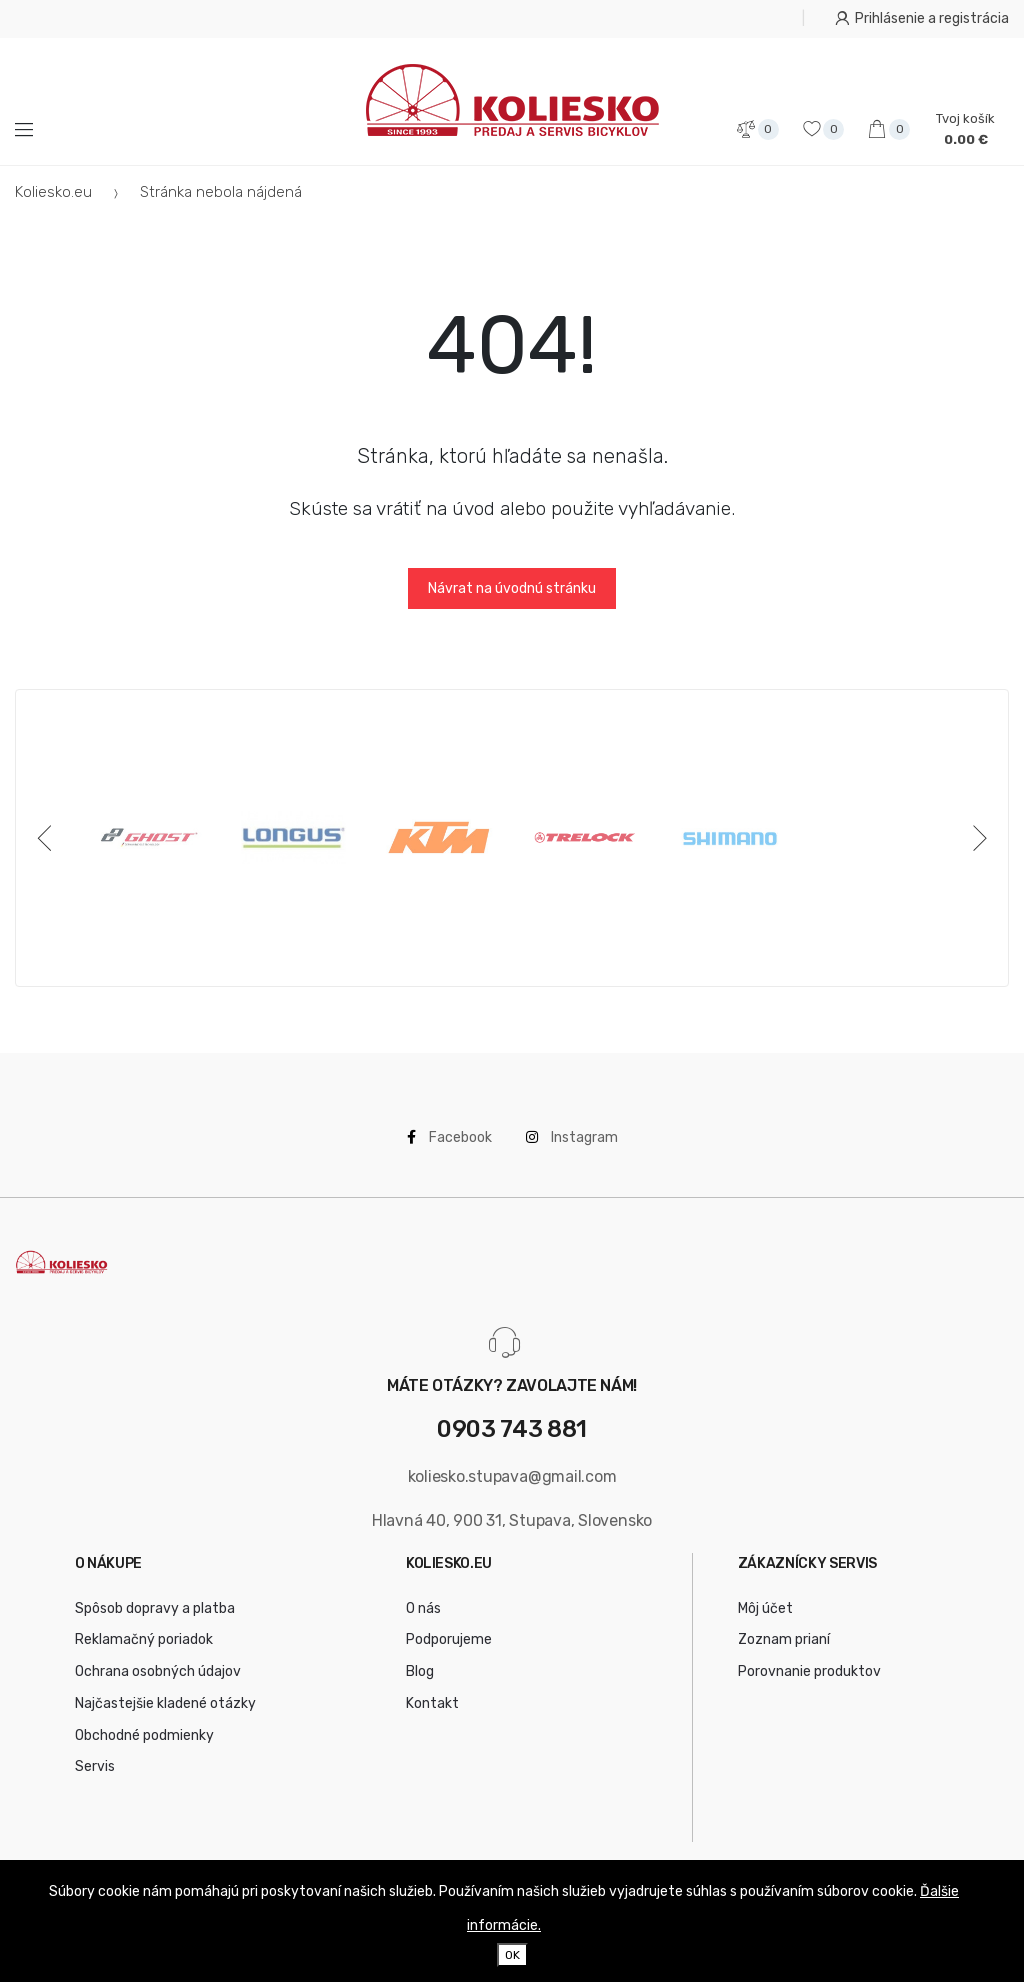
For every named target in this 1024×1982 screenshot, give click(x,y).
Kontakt (432, 1703)
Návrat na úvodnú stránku (512, 588)
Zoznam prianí (784, 1639)
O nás (423, 1608)
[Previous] (48, 838)
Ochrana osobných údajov (158, 1671)
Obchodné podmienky (144, 1735)
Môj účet (765, 1608)
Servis (95, 1766)
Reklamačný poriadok (144, 1639)
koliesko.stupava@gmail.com (512, 1476)
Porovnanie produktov (809, 1671)
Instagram (572, 1137)
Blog (420, 1671)
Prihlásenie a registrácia (922, 18)
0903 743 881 (512, 1429)
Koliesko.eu (53, 192)
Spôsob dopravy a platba (155, 1608)
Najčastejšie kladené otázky (165, 1703)
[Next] (976, 838)
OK (512, 1955)
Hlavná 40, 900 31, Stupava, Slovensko (512, 1520)
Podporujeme (449, 1639)
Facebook (449, 1137)
